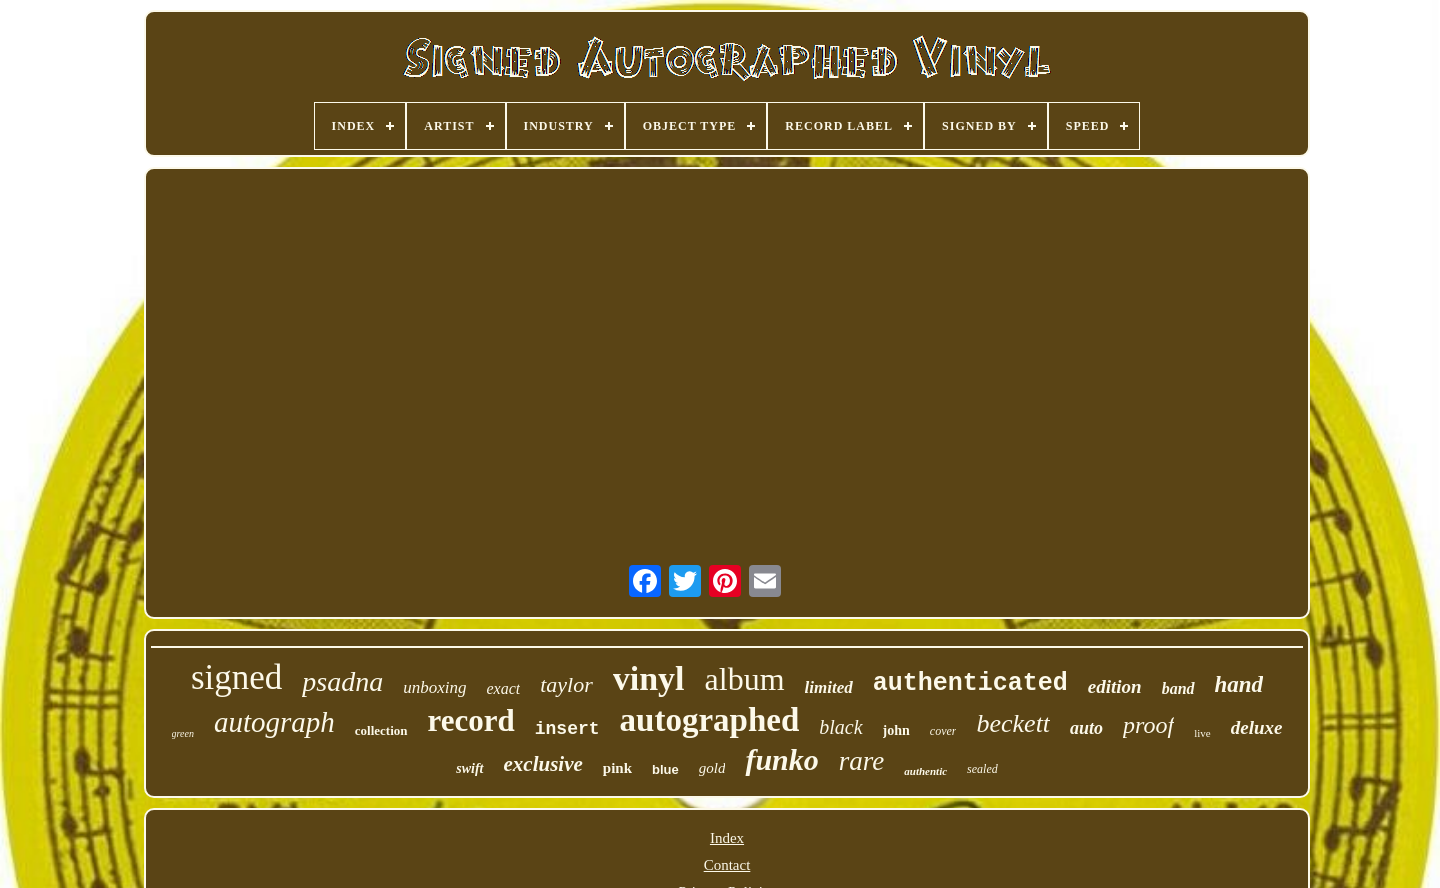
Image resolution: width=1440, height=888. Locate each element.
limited (829, 687)
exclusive (543, 764)
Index (727, 838)
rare (862, 761)
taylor (566, 684)
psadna (342, 681)
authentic (925, 771)
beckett (1013, 723)
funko (781, 759)
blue (665, 769)
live (1202, 733)
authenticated (970, 683)
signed (236, 677)
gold (712, 768)
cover (943, 731)
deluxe (1257, 727)
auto (1086, 728)
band (1178, 688)
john (896, 730)
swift (469, 768)
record (471, 720)
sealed (982, 769)
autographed (710, 720)
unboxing (434, 687)
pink (617, 768)
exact (503, 688)
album (745, 679)
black (840, 727)
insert (567, 729)
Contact (727, 865)
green (183, 733)
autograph (274, 722)
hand (1239, 684)
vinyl (649, 678)
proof (1148, 725)
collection (381, 730)
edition (1115, 686)
